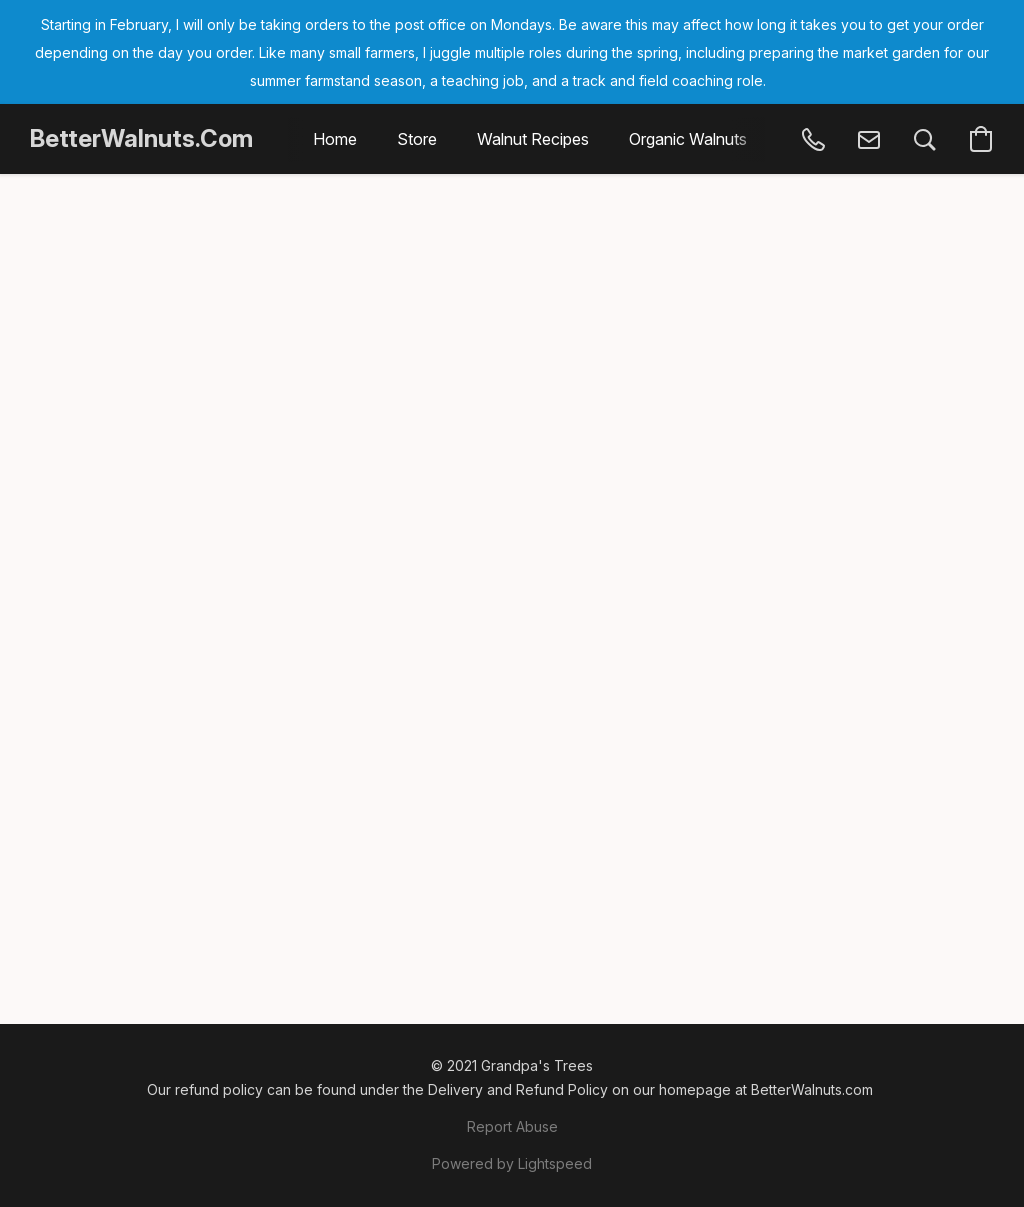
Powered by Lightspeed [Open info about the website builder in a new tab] (512, 1163)
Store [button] (417, 139)
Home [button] (335, 139)
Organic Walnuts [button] (688, 139)
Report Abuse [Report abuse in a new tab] (512, 1126)
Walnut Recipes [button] (533, 139)
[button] (141, 139)
